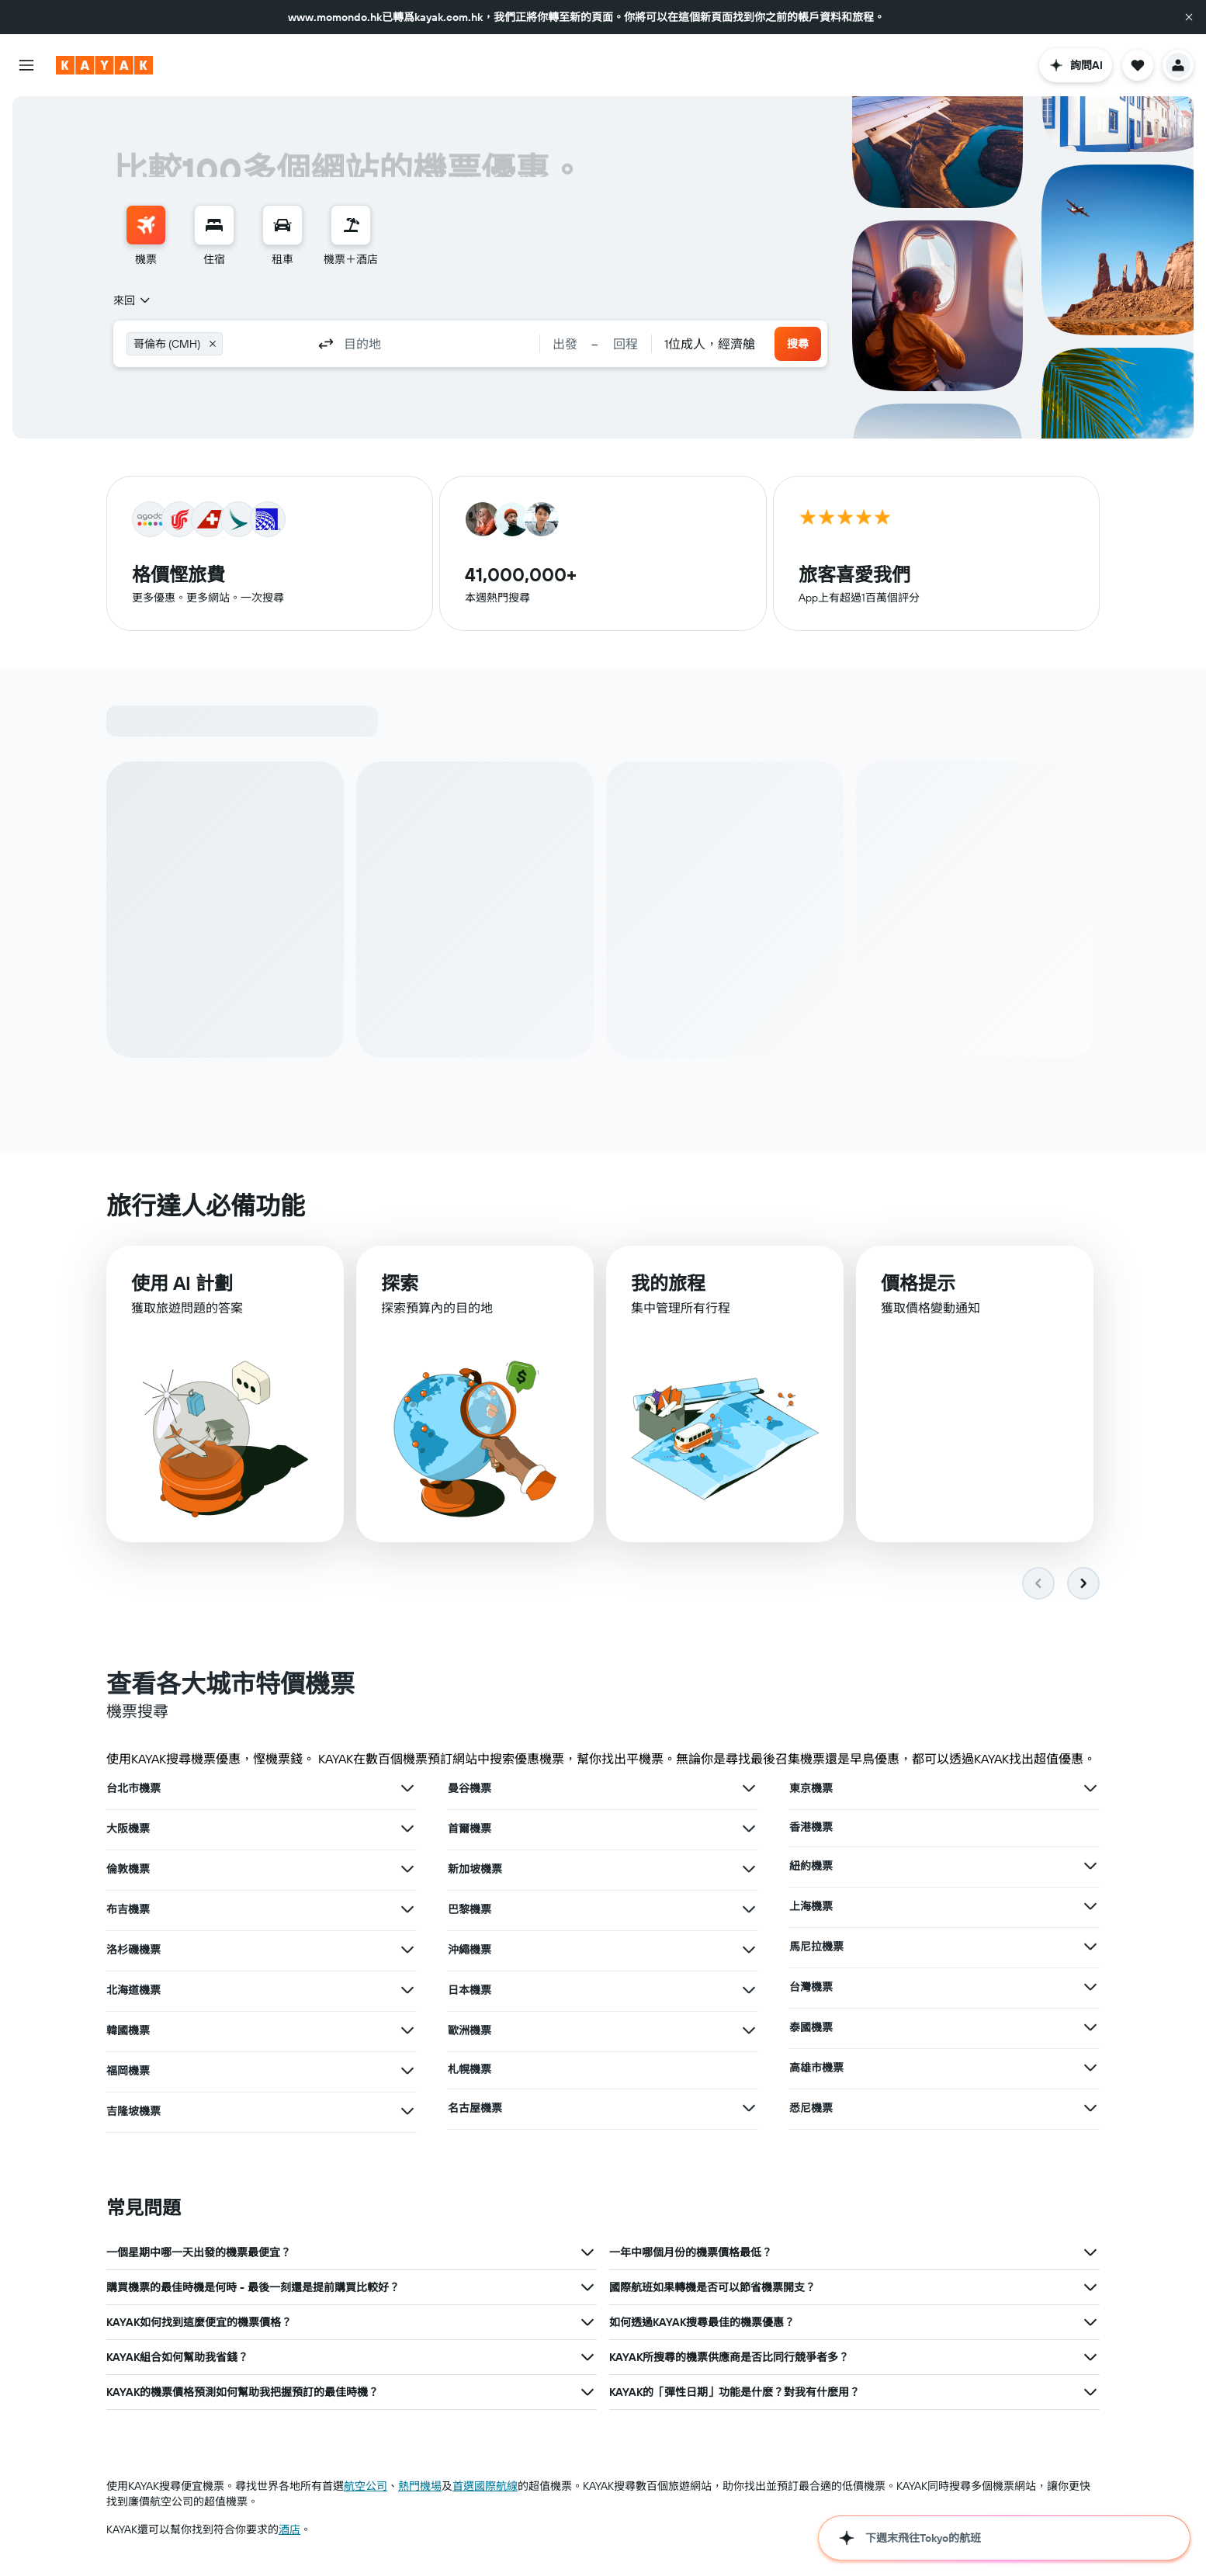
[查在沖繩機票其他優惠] (749, 1950)
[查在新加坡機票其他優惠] (749, 1869)
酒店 (289, 2530)
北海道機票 (133, 1991)
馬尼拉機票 (816, 1947)
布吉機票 (128, 1910)
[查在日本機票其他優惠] (749, 1990)
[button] (1189, 17)
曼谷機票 (469, 1789)
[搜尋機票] (146, 225)
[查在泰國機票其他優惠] (1090, 2028)
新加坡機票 (475, 1870)
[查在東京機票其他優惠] (1090, 1789)
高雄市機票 (816, 2068)
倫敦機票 (128, 1870)
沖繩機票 (469, 1950)
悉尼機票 (811, 2109)
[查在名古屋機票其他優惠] (749, 2108)
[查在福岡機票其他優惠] (407, 2071)
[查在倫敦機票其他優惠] (407, 1869)
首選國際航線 (485, 2487)
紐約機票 (811, 1867)
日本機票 (469, 1991)
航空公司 (365, 2487)
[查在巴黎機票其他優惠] (749, 1910)
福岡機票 (128, 2071)
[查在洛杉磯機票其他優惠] (407, 1950)
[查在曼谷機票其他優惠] (749, 1789)
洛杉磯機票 (133, 1950)
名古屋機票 (475, 2109)
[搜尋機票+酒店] (351, 225)
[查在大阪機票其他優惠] (407, 1829)
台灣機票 (811, 1988)
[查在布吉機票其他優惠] (407, 1910)
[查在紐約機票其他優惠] (1090, 1866)
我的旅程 (668, 1284)
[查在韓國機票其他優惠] (407, 2031)
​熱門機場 (420, 2487)
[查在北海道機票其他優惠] (407, 1990)
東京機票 (811, 1789)
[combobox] (132, 300)
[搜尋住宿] (214, 225)
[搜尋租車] (282, 225)
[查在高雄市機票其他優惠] (1090, 2068)
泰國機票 (811, 2028)
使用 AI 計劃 (182, 1283)
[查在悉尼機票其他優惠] (1090, 2108)
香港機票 (811, 1828)
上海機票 (811, 1907)
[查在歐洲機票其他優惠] (749, 2031)
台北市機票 (133, 1789)
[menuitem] (145, 236)
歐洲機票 (469, 2031)
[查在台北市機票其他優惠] (407, 1789)
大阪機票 (128, 1829)
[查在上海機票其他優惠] (1090, 1907)
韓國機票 (128, 2031)
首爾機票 (469, 1829)
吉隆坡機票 (133, 2112)
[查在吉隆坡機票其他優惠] (407, 2112)
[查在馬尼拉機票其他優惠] (1090, 1947)
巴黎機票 (469, 1910)
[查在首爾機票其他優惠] (749, 1829)
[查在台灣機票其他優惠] (1090, 1987)
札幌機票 (469, 2070)
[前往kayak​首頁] (104, 65)
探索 (399, 1283)
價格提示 (918, 1286)
